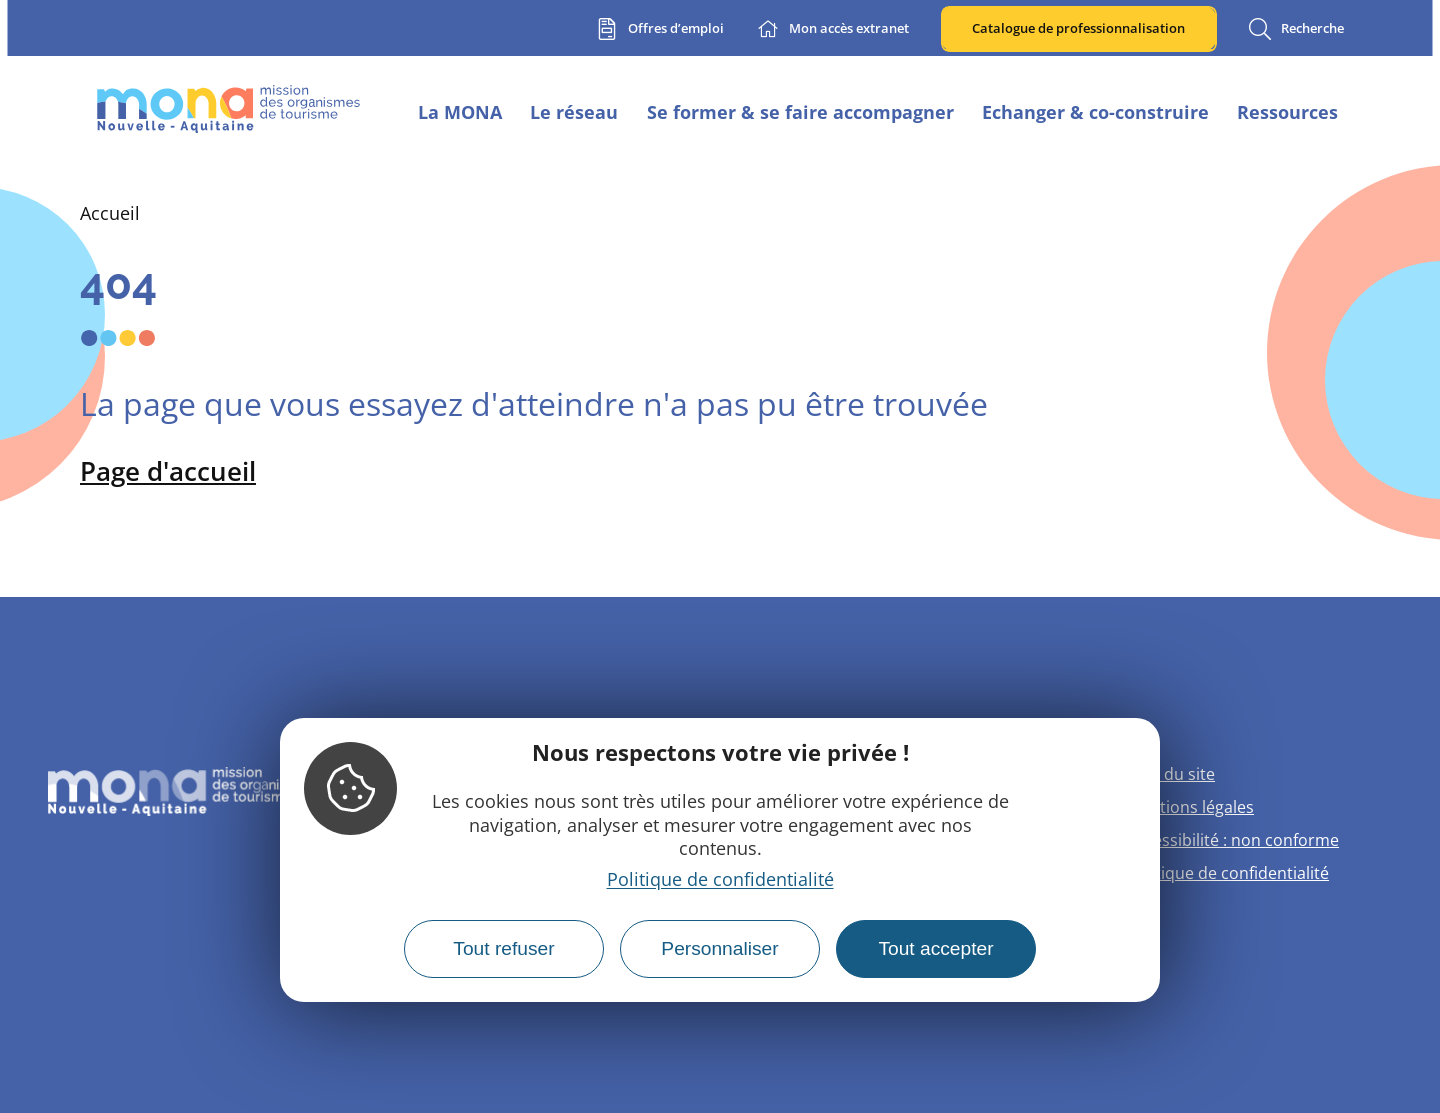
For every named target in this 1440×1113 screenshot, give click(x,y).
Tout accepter (935, 948)
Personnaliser (719, 948)
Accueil (110, 213)
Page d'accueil (168, 471)
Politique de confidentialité (720, 879)
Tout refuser (503, 948)
